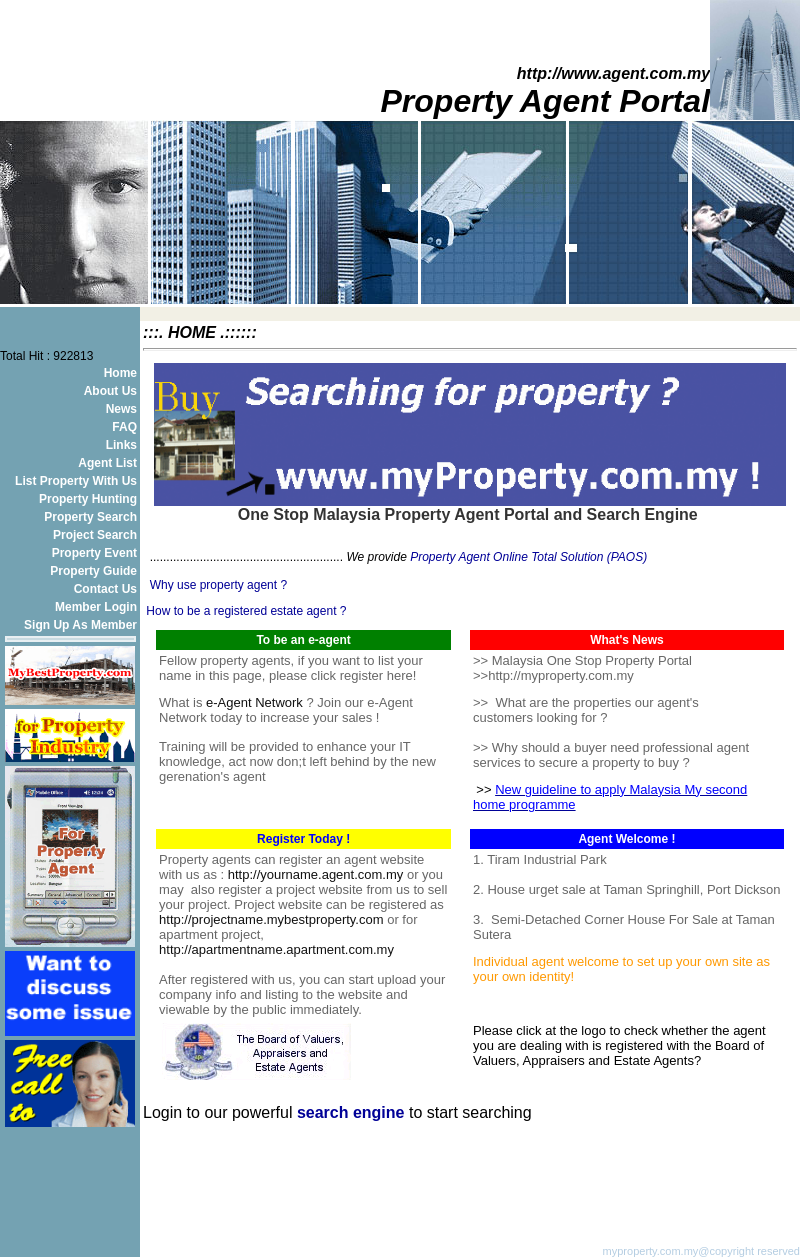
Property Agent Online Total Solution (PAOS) (528, 557)
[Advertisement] (377, 1152)
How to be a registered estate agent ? (247, 611)
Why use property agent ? (218, 585)
